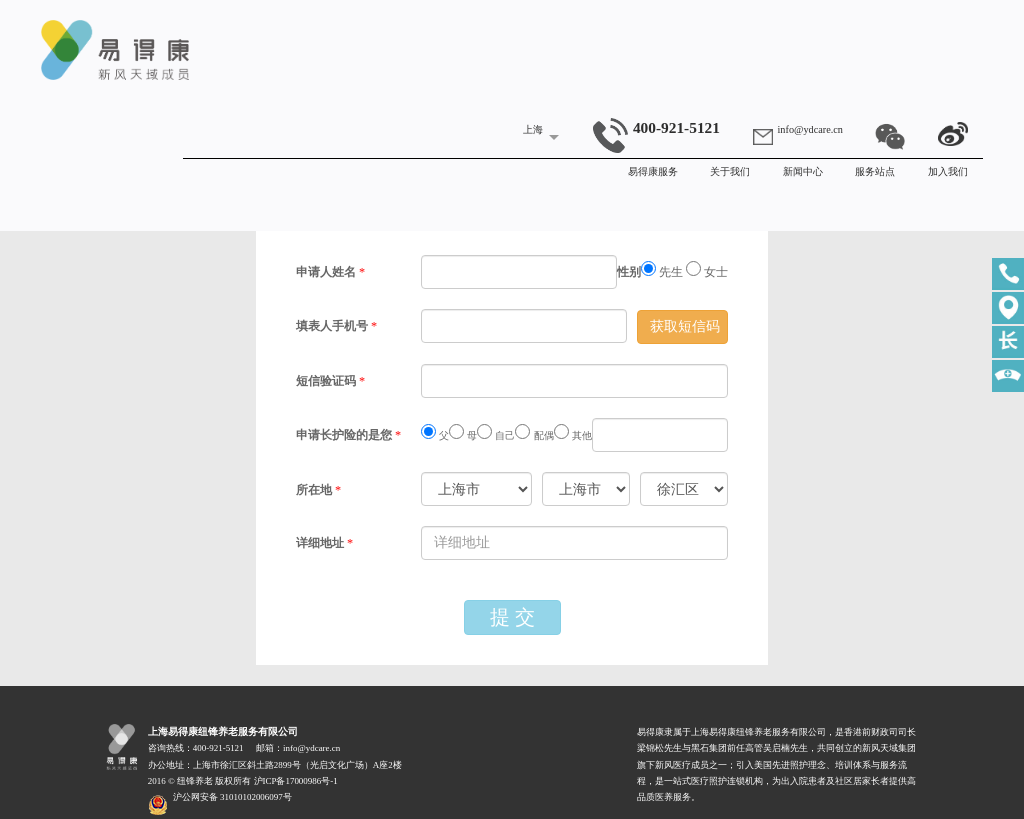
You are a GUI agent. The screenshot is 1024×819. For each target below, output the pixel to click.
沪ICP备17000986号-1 (296, 781)
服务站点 (875, 171)
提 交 (512, 617)
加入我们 (948, 171)
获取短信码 (685, 326)
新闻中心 (803, 171)
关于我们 (730, 171)
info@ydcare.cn (810, 129)
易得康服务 (653, 171)
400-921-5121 (656, 127)
